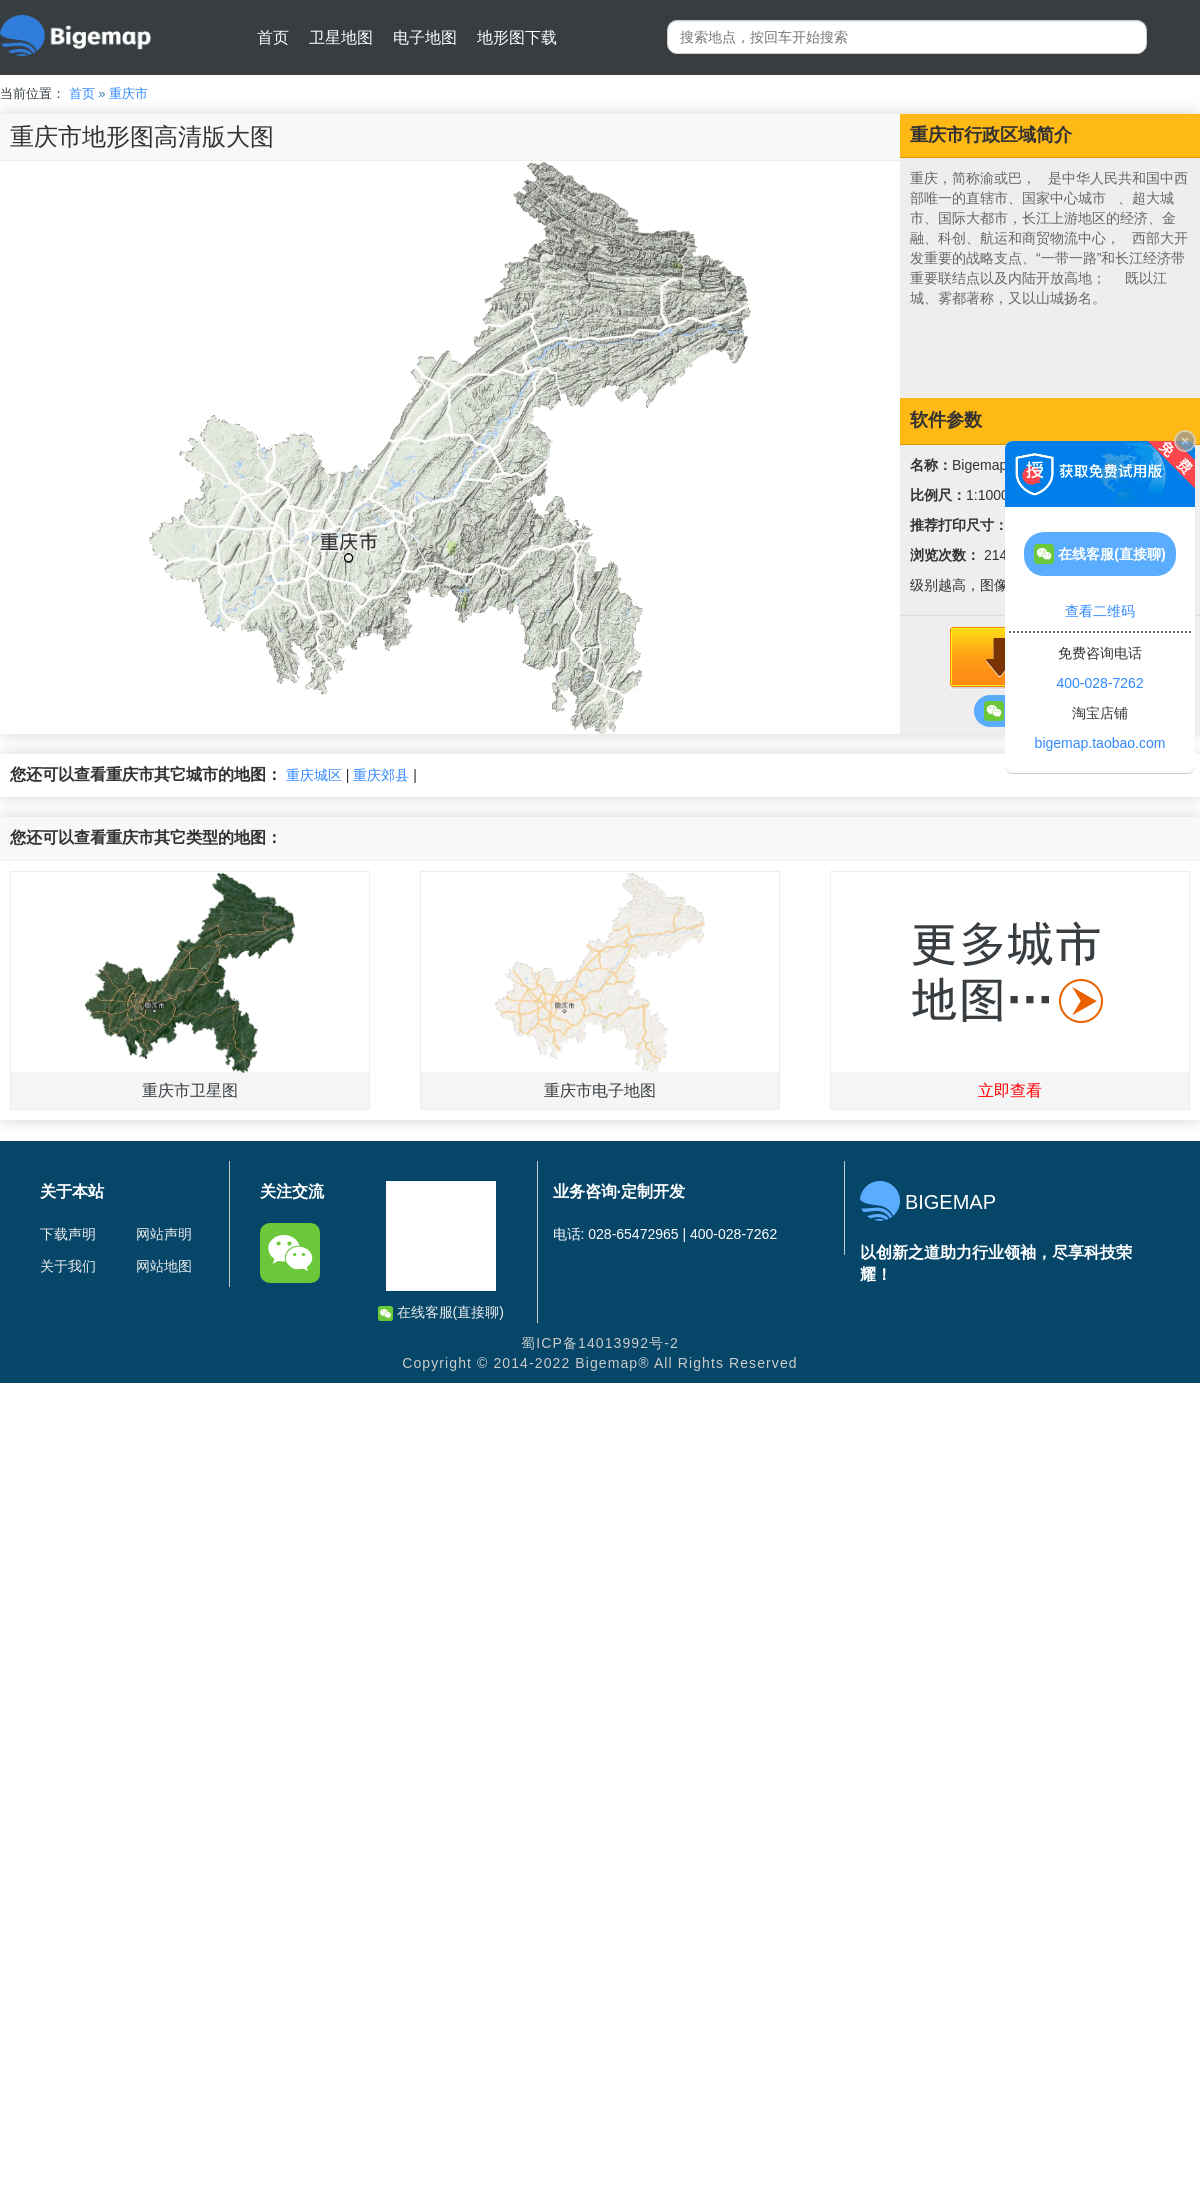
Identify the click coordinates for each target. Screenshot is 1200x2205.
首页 (273, 37)
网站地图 (164, 1266)
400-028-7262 (1099, 683)
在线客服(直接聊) (441, 1312)
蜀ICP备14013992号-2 (600, 1343)
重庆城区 (314, 775)
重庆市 (128, 93)
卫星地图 (341, 37)
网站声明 (164, 1234)
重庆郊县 (381, 775)
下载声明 (68, 1234)
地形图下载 (517, 37)
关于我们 (68, 1266)
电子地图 (425, 37)
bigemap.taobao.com (1100, 743)
